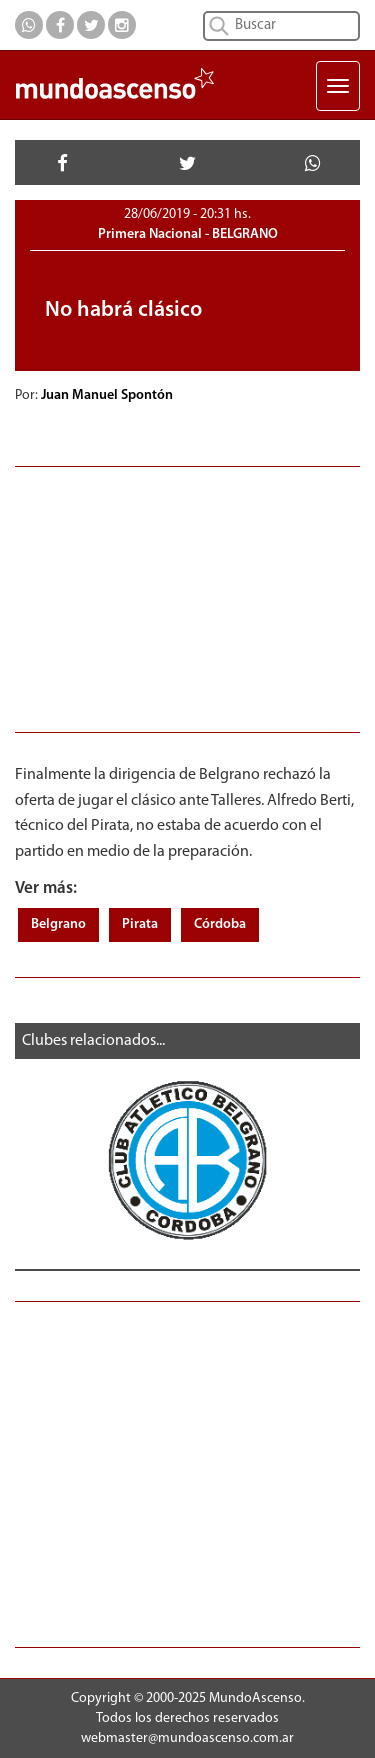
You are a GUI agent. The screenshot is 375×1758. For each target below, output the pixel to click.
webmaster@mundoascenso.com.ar (187, 1738)
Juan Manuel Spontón (108, 395)
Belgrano (58, 924)
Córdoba (220, 924)
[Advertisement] (187, 597)
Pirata (140, 924)
